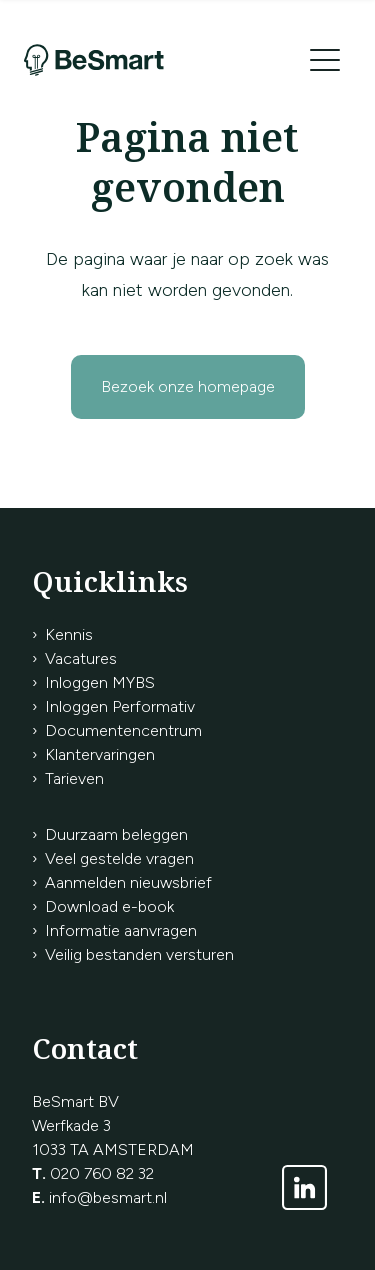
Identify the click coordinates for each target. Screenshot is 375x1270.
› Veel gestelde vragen (113, 858)
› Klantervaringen (93, 754)
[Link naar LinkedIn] (304, 1187)
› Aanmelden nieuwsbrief (122, 882)
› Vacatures (74, 658)
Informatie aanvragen (121, 930)
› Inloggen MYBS (93, 682)
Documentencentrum (123, 730)
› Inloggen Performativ (113, 706)
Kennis (69, 634)
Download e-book (109, 906)
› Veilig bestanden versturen (133, 954)
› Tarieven (68, 778)
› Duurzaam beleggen (110, 834)
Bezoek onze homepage (188, 386)
